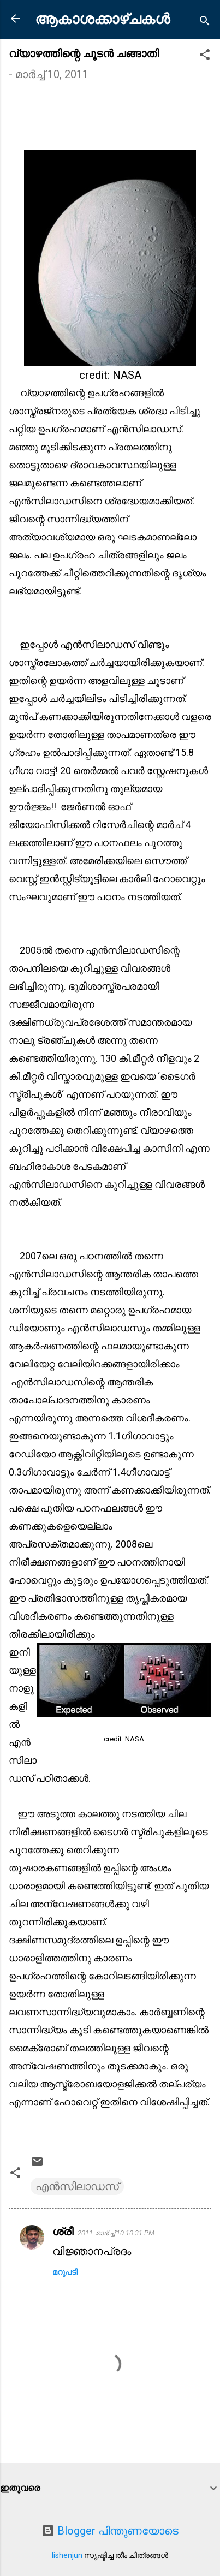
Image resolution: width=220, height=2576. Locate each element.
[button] (204, 56)
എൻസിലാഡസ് (77, 2186)
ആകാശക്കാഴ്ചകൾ (102, 19)
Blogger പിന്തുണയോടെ (110, 2530)
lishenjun (67, 2555)
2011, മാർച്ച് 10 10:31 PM (116, 2233)
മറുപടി (65, 2272)
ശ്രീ (62, 2231)
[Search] (204, 22)
